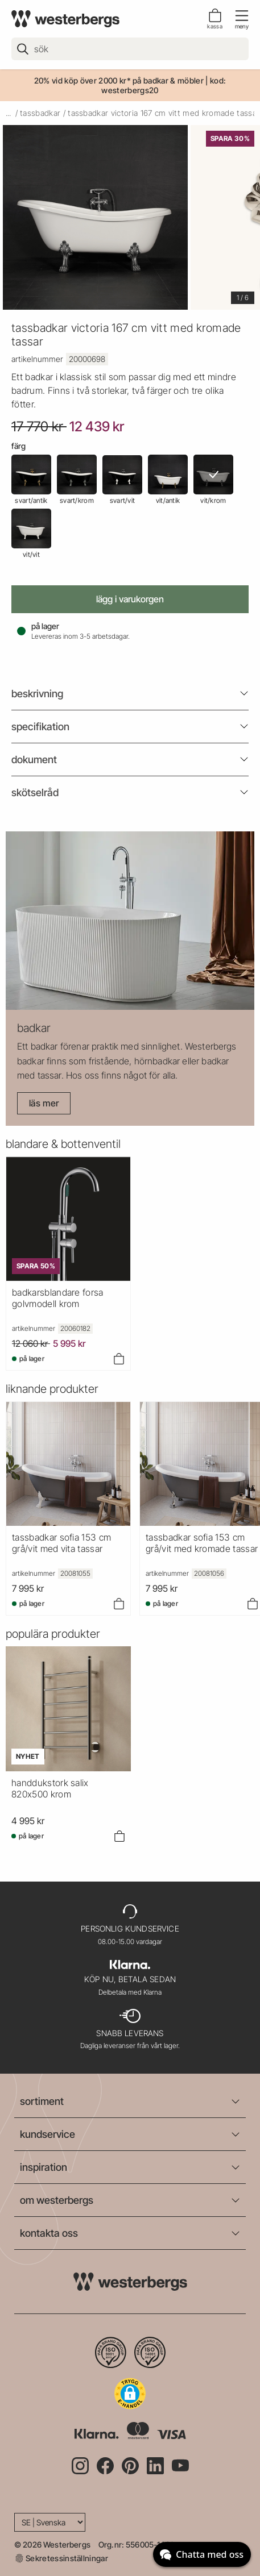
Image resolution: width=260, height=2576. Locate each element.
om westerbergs (56, 2200)
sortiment (42, 2101)
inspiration (43, 2167)
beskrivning (37, 694)
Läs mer (44, 1103)
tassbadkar (40, 113)
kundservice (47, 2134)
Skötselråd (35, 792)
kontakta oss (49, 2233)
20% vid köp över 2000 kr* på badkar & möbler (119, 80)
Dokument (34, 759)
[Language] (49, 2522)
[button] (130, 2394)
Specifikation (40, 727)
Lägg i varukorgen (130, 599)
